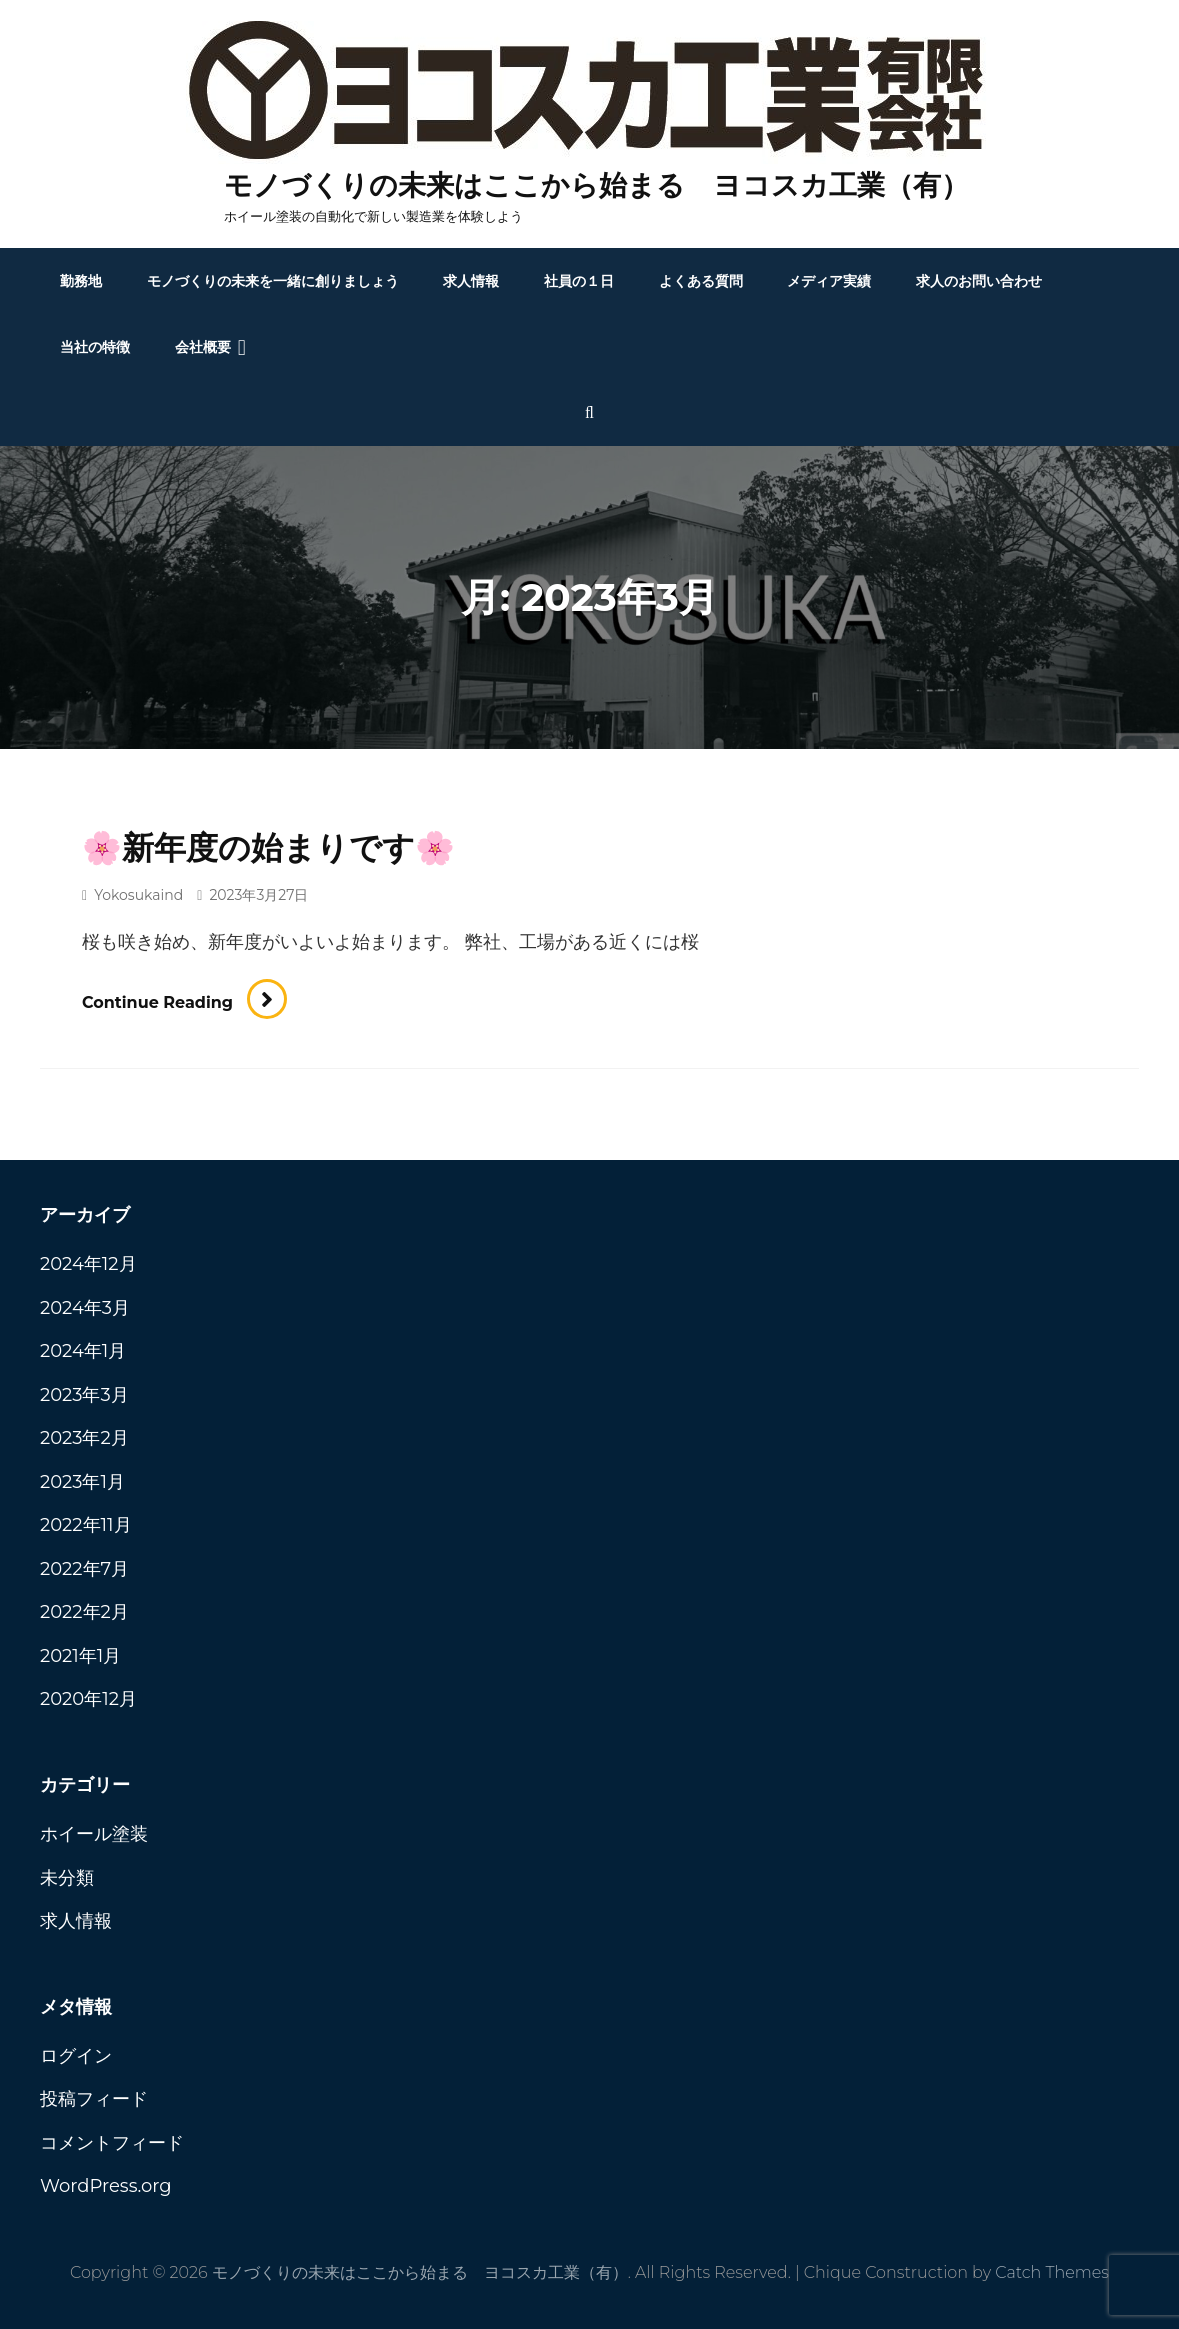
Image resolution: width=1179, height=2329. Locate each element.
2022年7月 (84, 1569)
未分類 (67, 1878)
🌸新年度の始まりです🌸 (268, 847)
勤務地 (81, 281)
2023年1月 (82, 1482)
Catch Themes (1052, 2272)
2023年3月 (84, 1395)
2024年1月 (83, 1351)
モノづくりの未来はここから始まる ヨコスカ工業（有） (596, 185)
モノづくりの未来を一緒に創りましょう (273, 281)
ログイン (76, 2056)
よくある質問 (701, 281)
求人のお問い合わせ (979, 281)
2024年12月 (88, 1264)
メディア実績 (829, 281)
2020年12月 (88, 1699)
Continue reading (184, 1002)
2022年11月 (86, 1525)
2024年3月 (85, 1308)
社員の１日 (579, 281)
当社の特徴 (95, 347)
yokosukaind (138, 895)
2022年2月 (84, 1612)
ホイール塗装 (94, 1834)
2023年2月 (84, 1438)
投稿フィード (94, 2099)
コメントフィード (112, 2143)
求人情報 (471, 281)
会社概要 (203, 347)
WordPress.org (106, 2186)
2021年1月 (80, 1656)
